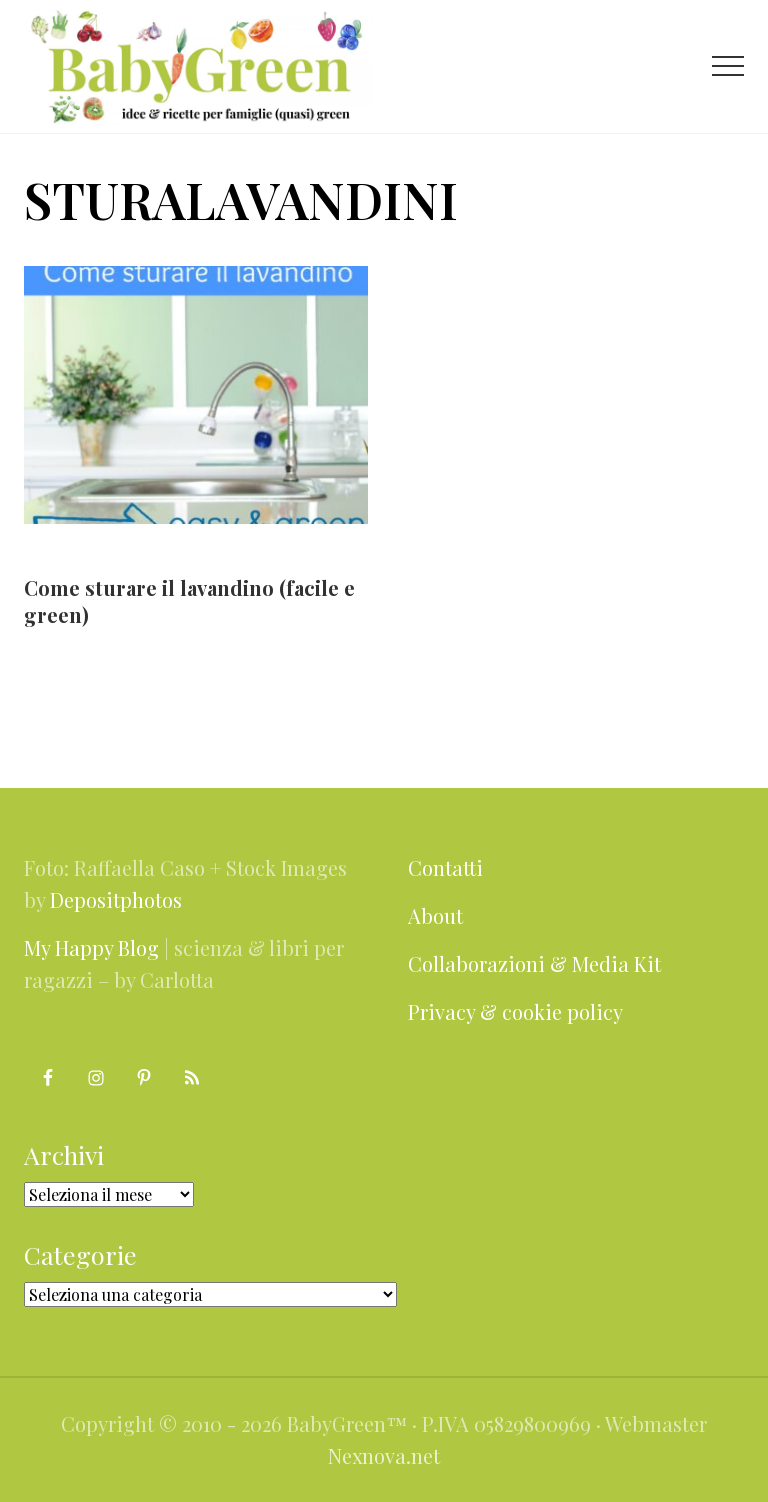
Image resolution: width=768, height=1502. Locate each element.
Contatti (445, 867)
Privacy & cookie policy (515, 1011)
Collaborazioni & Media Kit (534, 963)
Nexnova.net (384, 1455)
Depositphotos (116, 899)
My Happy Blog (91, 947)
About (435, 915)
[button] (728, 66)
